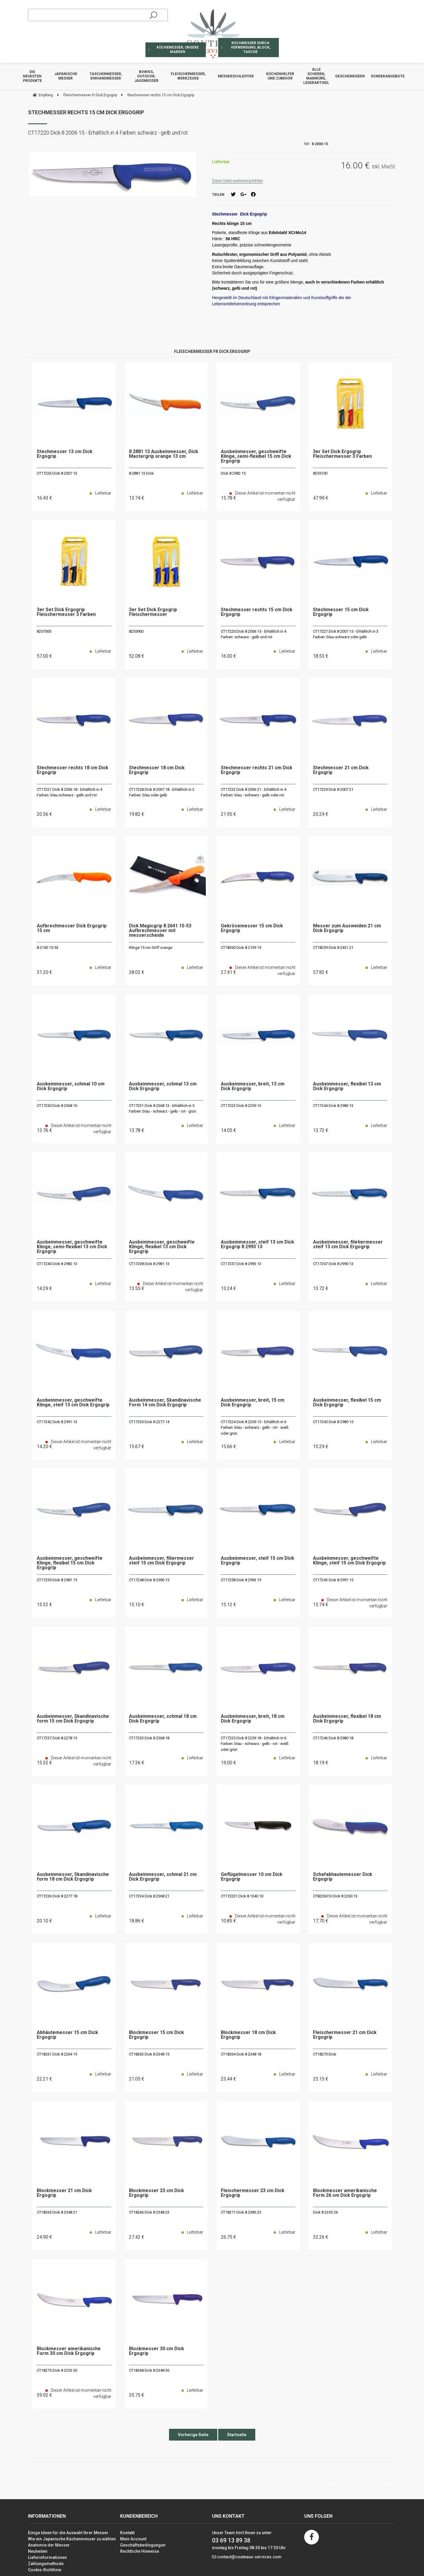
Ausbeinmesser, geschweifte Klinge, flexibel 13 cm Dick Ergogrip (162, 1247)
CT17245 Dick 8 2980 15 (333, 1422)
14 (228, 1130)
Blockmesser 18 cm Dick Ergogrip (248, 2035)
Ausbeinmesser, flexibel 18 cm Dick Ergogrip (347, 1719)
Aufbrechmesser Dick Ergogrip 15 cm (72, 928)
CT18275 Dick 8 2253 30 (57, 2370)
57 (44, 656)
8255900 (136, 631)
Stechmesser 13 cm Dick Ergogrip (64, 454)
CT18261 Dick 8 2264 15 (57, 2054)
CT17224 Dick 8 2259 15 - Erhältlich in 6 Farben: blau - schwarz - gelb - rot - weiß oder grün (255, 1427)
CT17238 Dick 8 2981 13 (149, 1264)
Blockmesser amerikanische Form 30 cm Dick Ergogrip (69, 2351)
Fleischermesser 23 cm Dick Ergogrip (252, 2193)
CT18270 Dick (324, 2054)
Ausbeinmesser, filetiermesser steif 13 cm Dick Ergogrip (348, 1244)
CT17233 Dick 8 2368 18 (149, 1738)
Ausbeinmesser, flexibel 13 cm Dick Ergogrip (347, 1086)
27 (136, 2237)
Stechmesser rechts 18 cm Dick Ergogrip (72, 770)
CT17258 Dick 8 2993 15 (241, 1580)
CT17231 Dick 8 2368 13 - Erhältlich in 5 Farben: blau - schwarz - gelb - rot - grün (162, 1108)
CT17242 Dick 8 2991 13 (57, 1422)
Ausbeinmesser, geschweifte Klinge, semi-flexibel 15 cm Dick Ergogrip (256, 456)
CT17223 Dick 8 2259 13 (241, 1105)
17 (136, 1763)
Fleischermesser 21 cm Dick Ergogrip (345, 2035)
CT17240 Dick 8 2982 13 (57, 1264)
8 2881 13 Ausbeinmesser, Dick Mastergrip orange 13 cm (163, 454)
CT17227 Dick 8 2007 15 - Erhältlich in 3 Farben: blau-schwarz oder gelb (345, 634)
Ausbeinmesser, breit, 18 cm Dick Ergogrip (252, 1719)
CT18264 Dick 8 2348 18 (241, 2054)
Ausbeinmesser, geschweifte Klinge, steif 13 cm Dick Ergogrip (73, 1403)
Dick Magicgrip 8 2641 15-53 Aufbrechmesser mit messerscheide (160, 931)
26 (228, 2237)
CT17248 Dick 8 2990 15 (149, 1580)
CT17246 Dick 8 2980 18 (333, 1738)
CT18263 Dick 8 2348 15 (149, 2054)
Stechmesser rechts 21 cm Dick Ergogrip (256, 770)
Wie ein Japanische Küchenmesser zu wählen (72, 2539)
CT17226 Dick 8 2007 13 (57, 473)
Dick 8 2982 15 (233, 473)
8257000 (44, 631)
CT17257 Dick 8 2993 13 (241, 1264)
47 (320, 498)
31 (44, 972)
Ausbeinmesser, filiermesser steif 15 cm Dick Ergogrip (161, 1561)
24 (44, 2237)
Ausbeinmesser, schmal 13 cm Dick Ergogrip (163, 1086)
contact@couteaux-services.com (249, 2557)
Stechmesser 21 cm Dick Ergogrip (341, 770)
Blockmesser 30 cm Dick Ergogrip (156, 2351)
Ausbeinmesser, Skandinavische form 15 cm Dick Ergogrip (73, 1719)
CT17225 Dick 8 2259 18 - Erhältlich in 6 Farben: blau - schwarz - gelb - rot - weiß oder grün (255, 1744)
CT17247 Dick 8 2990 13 (333, 1264)
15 (136, 1446)
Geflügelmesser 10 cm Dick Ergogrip (251, 1877)
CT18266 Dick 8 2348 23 (149, 2212)
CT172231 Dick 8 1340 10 (242, 1896)
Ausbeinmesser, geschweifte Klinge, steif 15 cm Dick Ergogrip (349, 1561)
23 (228, 2079)
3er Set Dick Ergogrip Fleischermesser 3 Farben (342, 454)
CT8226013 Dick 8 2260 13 (335, 1896)
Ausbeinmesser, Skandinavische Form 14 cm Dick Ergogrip (165, 1403)
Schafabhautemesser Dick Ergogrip (342, 1877)
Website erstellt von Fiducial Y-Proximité (359, 2484)
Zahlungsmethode (46, 2563)
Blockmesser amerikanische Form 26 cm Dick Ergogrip (345, 2193)
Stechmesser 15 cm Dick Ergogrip (341, 612)
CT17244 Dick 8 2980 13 (333, 1105)
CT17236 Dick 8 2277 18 (57, 1896)
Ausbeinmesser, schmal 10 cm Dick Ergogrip (71, 1086)
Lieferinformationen (47, 2557)
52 (136, 656)
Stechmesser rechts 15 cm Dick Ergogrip (86, 112)
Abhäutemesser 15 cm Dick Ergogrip (67, 2035)
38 (136, 972)
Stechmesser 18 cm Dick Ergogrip (157, 770)
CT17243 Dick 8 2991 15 (333, 1580)
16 (44, 498)
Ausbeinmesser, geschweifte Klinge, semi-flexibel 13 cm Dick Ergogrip (72, 1247)
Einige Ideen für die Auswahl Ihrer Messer (68, 2532)
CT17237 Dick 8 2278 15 (57, 1738)
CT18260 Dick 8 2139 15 (241, 947)
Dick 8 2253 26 (325, 2212)
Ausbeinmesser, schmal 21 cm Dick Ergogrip (163, 1877)
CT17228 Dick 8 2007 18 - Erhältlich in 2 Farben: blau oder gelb (161, 792)
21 (228, 814)
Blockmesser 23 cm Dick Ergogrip (156, 2193)
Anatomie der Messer (49, 2545)
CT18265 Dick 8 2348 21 (57, 2212)
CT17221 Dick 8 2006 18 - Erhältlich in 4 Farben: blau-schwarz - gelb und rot (69, 792)
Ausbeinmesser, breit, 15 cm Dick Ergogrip (252, 1403)
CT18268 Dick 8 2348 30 (149, 2370)
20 (44, 814)
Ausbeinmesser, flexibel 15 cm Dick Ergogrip (347, 1403)
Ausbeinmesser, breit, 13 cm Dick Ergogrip (252, 1086)
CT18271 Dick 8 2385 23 (241, 2212)
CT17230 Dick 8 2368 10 (57, 1105)
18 (320, 656)
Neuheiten (37, 2551)
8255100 (320, 473)
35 (136, 2395)
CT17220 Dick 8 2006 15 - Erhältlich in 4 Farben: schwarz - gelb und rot (253, 634)
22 (44, 2079)
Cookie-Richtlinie (44, 2569)
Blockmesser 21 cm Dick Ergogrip (64, 2193)
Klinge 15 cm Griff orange (150, 947)
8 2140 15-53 (47, 947)
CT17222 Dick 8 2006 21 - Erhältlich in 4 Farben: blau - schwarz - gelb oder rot (253, 792)
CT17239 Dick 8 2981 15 (57, 1580)
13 (136, 498)
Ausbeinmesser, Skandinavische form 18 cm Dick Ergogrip (73, 1877)
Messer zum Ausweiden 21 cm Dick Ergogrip (347, 928)
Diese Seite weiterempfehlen (237, 180)
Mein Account (133, 2539)
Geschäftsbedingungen (142, 2545)
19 (136, 814)
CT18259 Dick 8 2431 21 (333, 947)
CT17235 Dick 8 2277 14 (149, 1422)
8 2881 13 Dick (141, 473)
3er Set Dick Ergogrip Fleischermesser (153, 612)
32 (320, 2237)
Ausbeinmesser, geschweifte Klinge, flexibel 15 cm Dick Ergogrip (69, 1563)
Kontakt (127, 2532)
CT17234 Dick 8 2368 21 (149, 1896)
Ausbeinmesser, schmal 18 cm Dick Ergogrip (163, 1719)
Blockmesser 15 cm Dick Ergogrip (156, 2035)
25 (320, 2079)
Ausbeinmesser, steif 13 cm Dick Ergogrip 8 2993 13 (257, 1244)
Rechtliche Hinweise (139, 2551)
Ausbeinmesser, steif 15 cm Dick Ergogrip (257, 1561)
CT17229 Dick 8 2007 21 (333, 789)
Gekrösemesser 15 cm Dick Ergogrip (252, 928)
